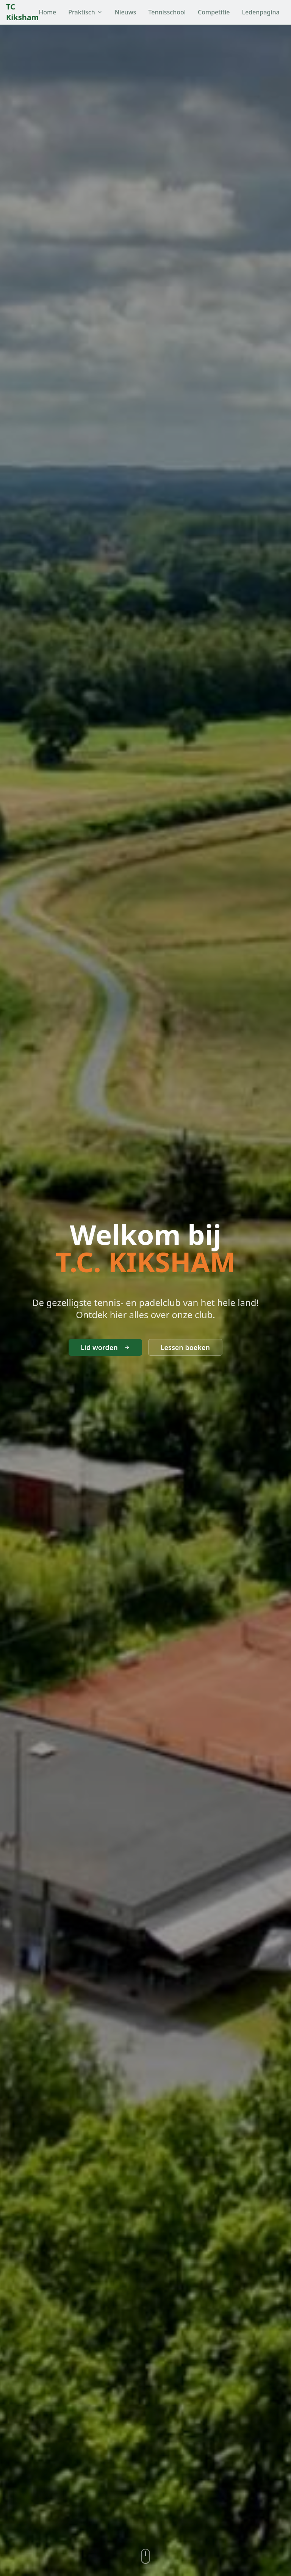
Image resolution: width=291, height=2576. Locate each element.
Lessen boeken (185, 1347)
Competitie (214, 12)
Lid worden (105, 1347)
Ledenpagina (260, 12)
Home (47, 12)
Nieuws (125, 12)
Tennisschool (167, 12)
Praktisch (85, 12)
